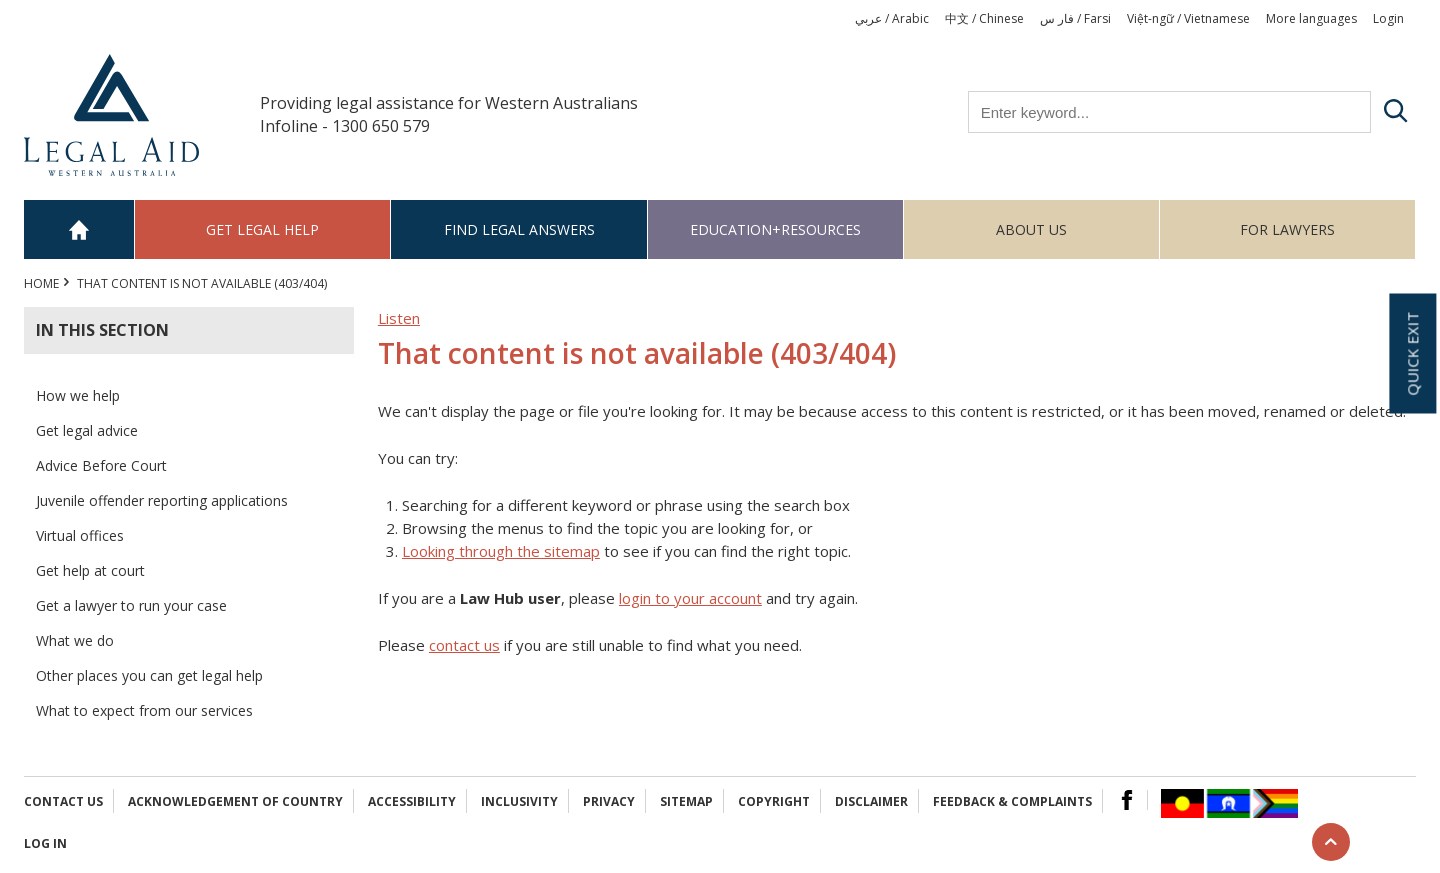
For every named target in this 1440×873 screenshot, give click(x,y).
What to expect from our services (144, 710)
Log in (45, 843)
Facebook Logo (1127, 800)
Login (1388, 18)
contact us (464, 645)
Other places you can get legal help (149, 675)
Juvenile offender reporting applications (162, 500)
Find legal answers (519, 229)
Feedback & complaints (1012, 801)
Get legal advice (87, 430)
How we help (78, 395)
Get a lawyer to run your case (131, 605)
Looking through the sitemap (501, 551)
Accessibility (412, 801)
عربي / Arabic (892, 18)
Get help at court (90, 570)
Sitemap (686, 801)
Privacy (609, 801)
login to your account (690, 598)
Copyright (774, 801)
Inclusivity (519, 801)
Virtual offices (80, 535)
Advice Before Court (101, 465)
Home (79, 229)
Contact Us (63, 801)
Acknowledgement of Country (235, 801)
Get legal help (262, 229)
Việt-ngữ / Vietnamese (1188, 18)
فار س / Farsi (1075, 18)
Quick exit (1412, 353)
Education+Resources (775, 229)
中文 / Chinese (984, 18)
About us (1031, 229)
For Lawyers (1287, 229)
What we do (75, 640)
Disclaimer (871, 801)
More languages (1311, 18)
